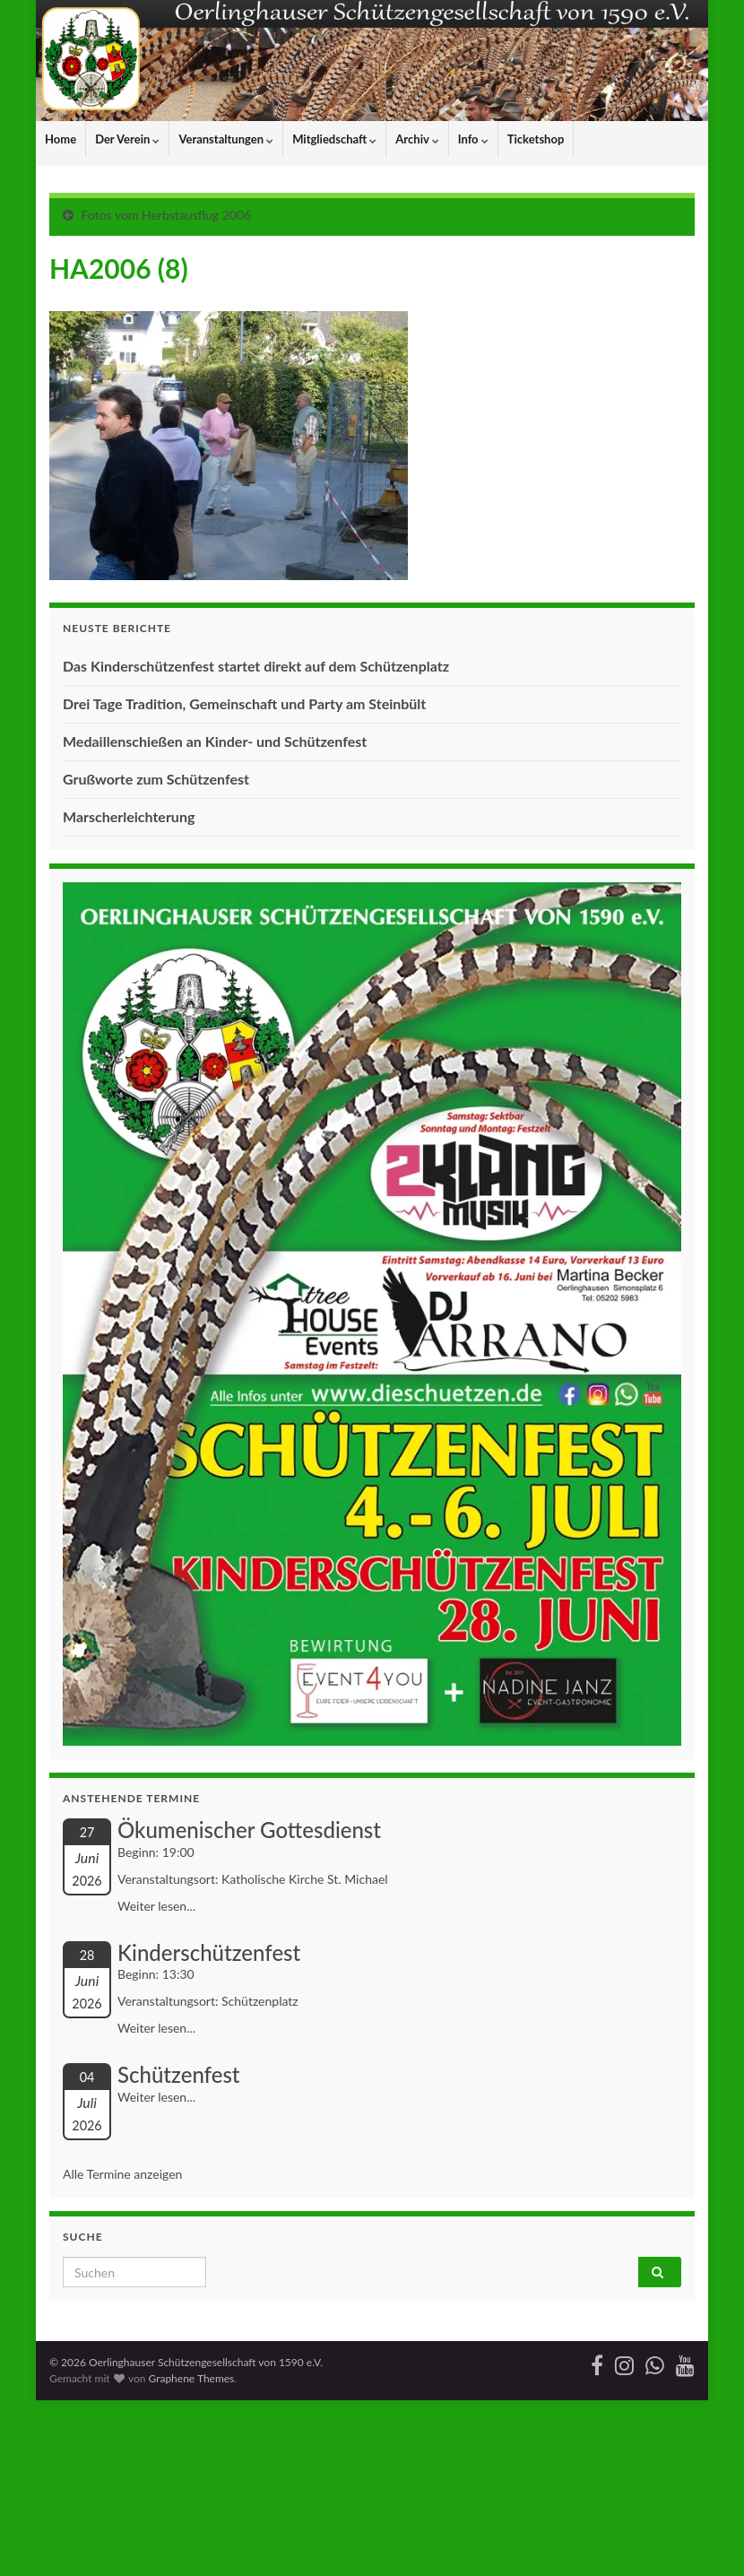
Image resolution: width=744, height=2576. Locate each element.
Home (60, 139)
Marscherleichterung (129, 816)
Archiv (416, 139)
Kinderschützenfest (208, 1952)
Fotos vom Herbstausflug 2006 (167, 214)
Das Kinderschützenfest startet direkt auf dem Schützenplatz (256, 665)
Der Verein (127, 139)
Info (473, 139)
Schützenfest (178, 2074)
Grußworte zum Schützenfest (156, 778)
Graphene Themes (191, 2378)
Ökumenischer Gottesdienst (249, 1830)
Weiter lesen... (156, 1905)
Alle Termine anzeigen (122, 2173)
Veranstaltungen (225, 139)
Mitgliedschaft (334, 139)
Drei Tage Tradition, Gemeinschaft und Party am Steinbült (244, 703)
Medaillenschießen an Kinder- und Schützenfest (215, 741)
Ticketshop (536, 139)
